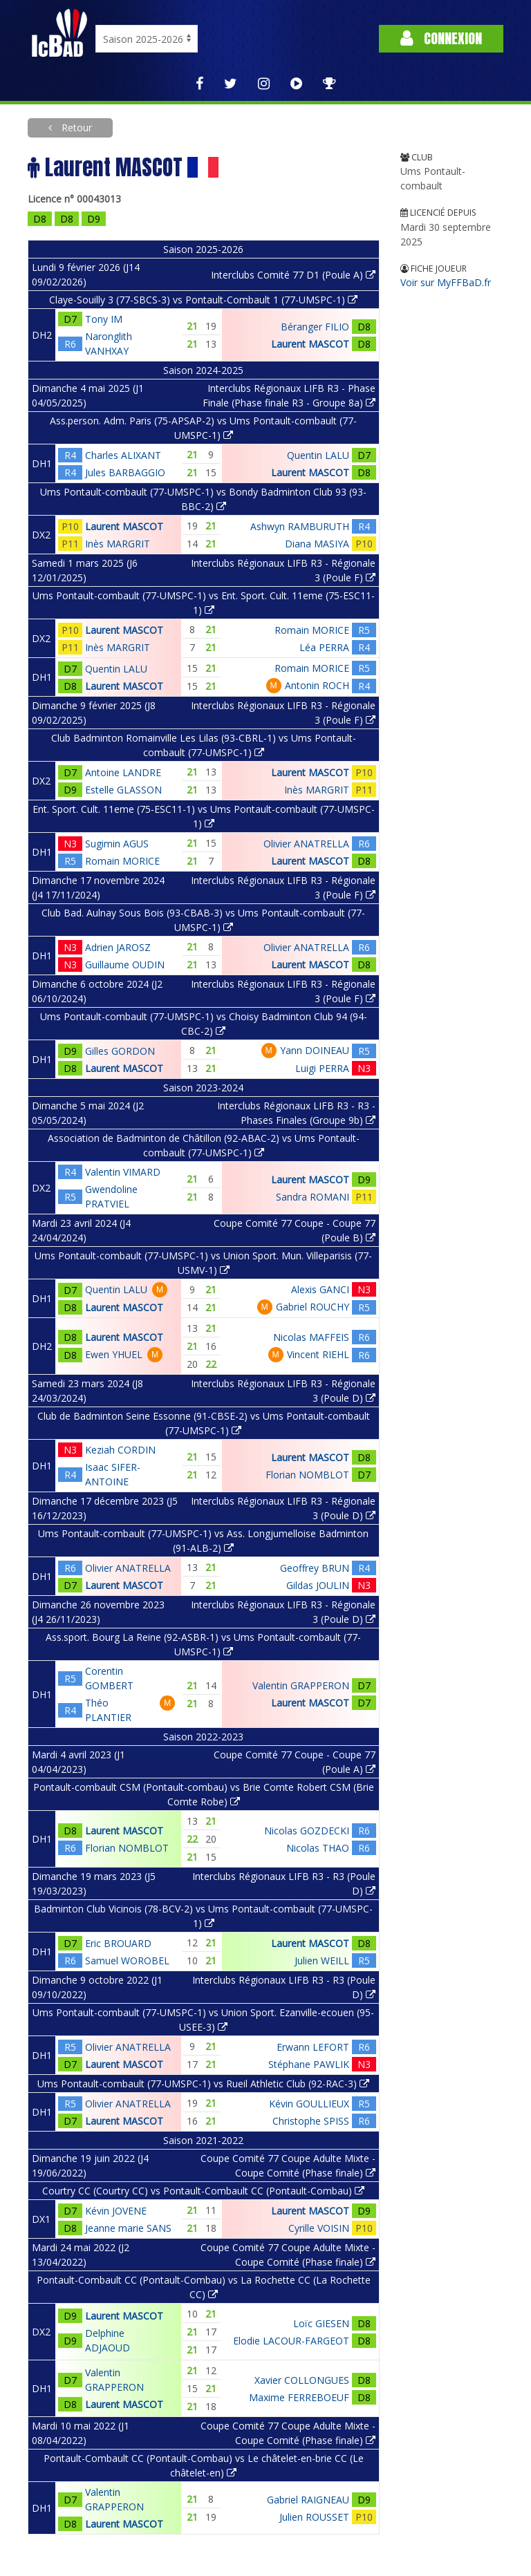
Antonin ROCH (317, 685)
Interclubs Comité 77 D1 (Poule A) (293, 274)
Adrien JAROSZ (118, 947)
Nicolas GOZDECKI (306, 1830)
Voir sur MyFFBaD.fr (445, 282)
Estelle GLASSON (123, 789)
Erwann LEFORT (313, 2046)
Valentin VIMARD (122, 1171)
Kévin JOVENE (116, 2210)
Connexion (441, 38)
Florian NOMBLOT (307, 1474)
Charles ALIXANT (123, 455)
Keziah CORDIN (120, 1449)
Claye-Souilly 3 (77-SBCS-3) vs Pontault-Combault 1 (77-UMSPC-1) (203, 299)
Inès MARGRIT (117, 543)
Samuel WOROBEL (127, 1960)
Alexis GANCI (320, 1289)
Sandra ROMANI (312, 1196)
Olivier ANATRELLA (306, 843)
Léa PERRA (324, 647)
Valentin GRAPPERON (300, 1685)
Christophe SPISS (310, 2120)
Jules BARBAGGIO (125, 472)
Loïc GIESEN (321, 2323)
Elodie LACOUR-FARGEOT (291, 2340)
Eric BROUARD (118, 1943)
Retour (75, 127)
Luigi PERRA (322, 1068)
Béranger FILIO (315, 326)
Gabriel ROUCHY (312, 1306)
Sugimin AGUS (117, 843)
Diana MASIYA (317, 543)
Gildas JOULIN (317, 1585)
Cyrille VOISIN (318, 2228)
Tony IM (103, 319)
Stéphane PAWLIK (308, 2064)
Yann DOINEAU (314, 1050)
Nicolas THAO (317, 1847)
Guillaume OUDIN (125, 964)
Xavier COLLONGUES (301, 2380)
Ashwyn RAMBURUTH (299, 526)
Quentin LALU (318, 455)
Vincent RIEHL (318, 1354)
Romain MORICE (311, 630)
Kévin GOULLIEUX (309, 2103)
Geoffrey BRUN (314, 1567)
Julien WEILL (322, 1960)
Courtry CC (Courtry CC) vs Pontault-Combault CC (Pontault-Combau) (203, 2190)
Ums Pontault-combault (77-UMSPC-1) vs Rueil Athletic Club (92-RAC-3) (203, 2083)
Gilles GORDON (120, 1050)
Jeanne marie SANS (128, 2228)
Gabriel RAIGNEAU (308, 2499)
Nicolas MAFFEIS (311, 1337)
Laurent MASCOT (310, 343)
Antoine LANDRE (123, 772)
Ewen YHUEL (113, 1354)
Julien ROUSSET (314, 2516)
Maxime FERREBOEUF (299, 2397)
